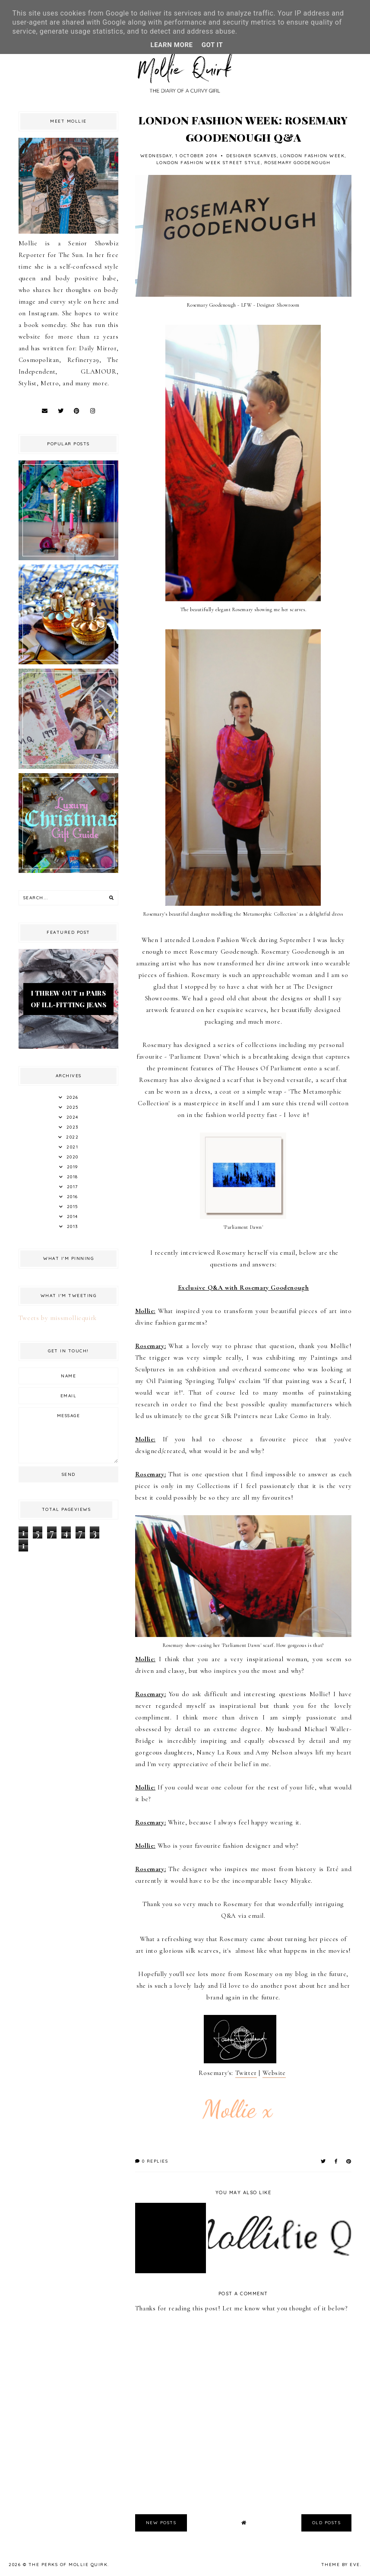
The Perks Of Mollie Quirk (68, 2564)
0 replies (151, 2161)
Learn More (172, 45)
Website (274, 2073)
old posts (326, 2522)
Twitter (246, 2073)
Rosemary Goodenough (297, 162)
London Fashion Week (312, 156)
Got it (212, 45)
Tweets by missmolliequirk (58, 1318)
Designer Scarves (251, 156)
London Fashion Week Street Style (208, 162)
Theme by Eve (340, 2564)
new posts (161, 2522)
